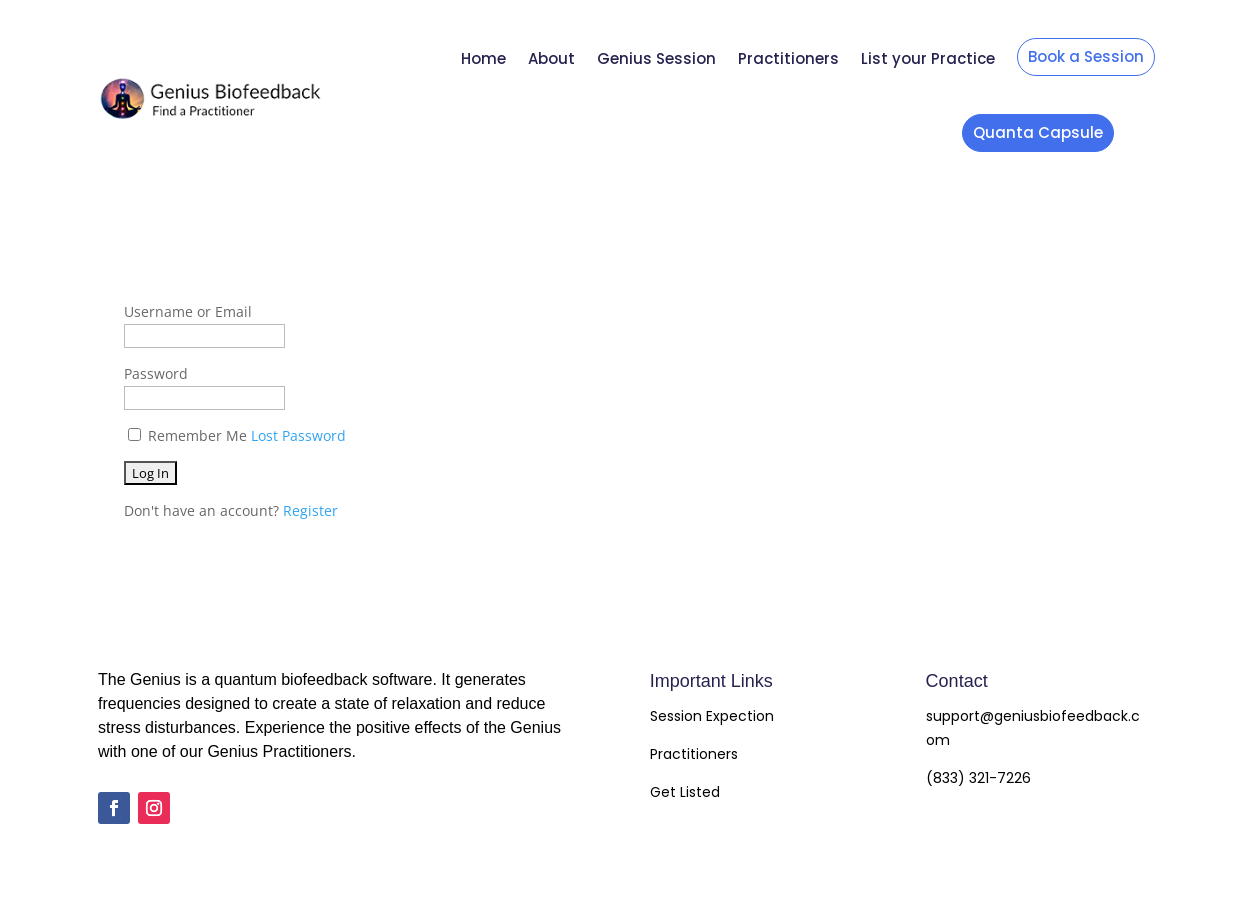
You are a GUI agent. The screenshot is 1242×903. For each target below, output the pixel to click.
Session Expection (712, 716)
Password (156, 373)
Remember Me (197, 435)
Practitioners (788, 58)
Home (483, 58)
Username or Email (188, 311)
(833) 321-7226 (978, 778)
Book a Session (1086, 56)
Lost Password (298, 435)
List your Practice (928, 58)
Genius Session (656, 58)
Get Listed (685, 792)
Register (310, 510)
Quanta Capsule (1038, 132)
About (551, 58)
